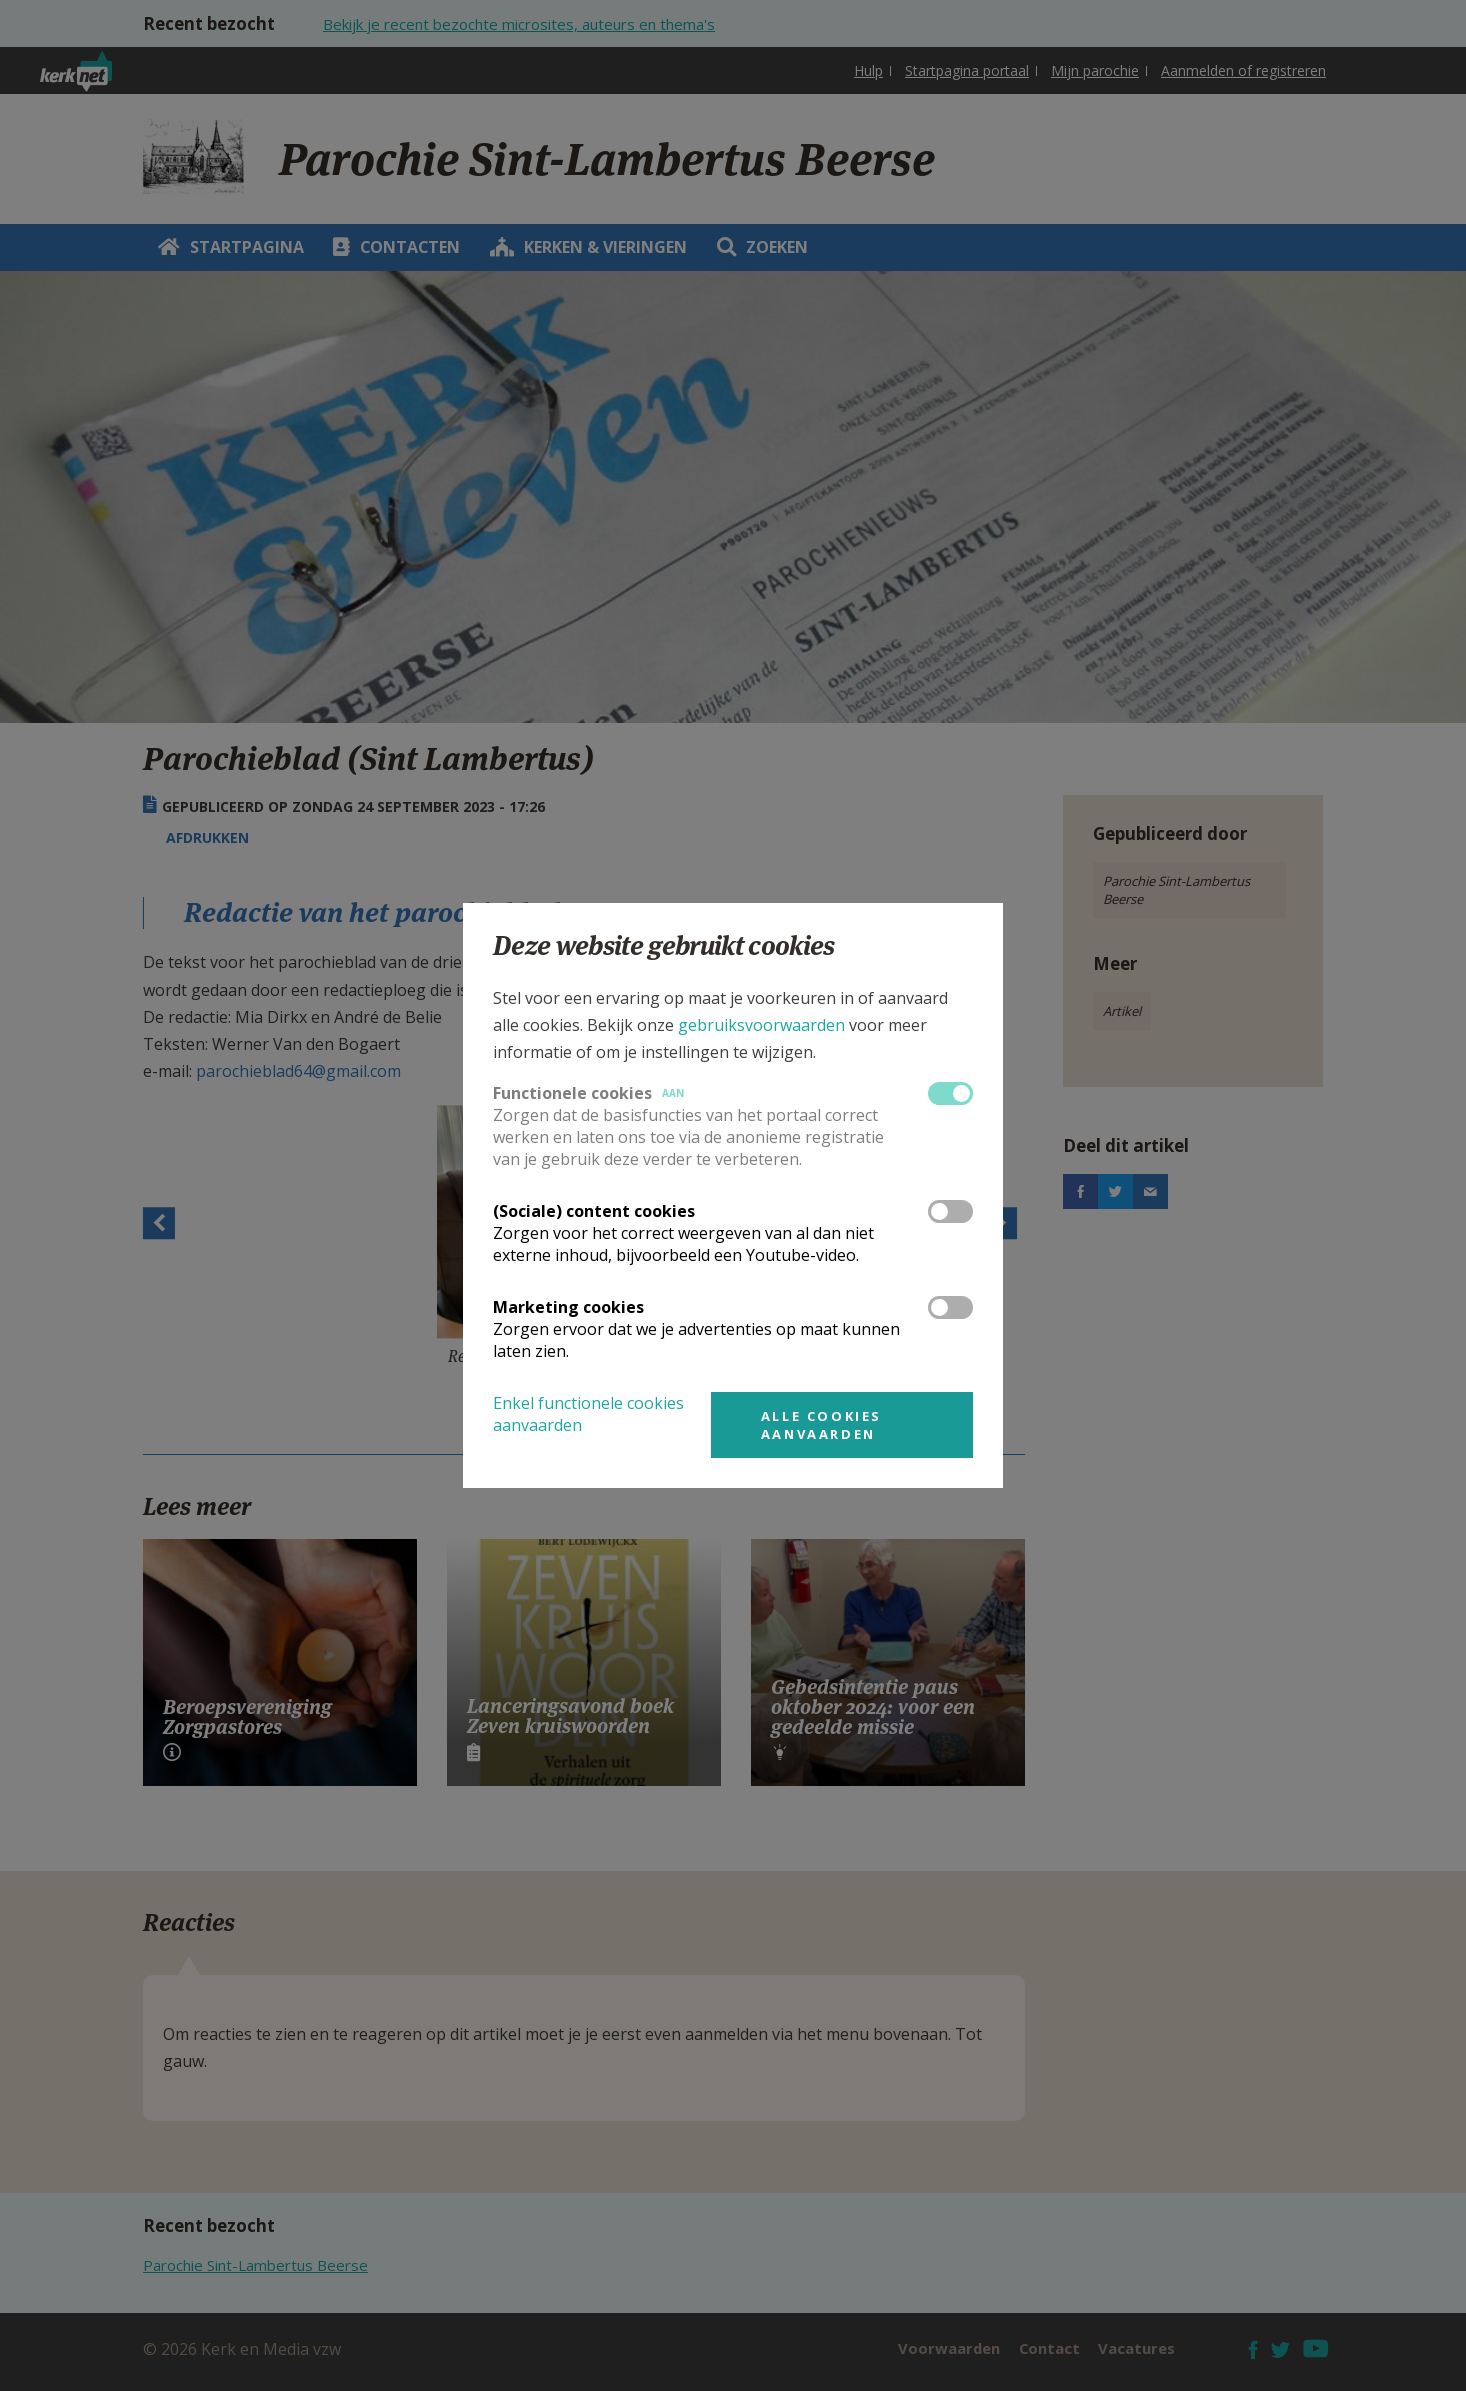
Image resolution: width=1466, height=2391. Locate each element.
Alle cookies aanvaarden (821, 1425)
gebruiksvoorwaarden (761, 1025)
